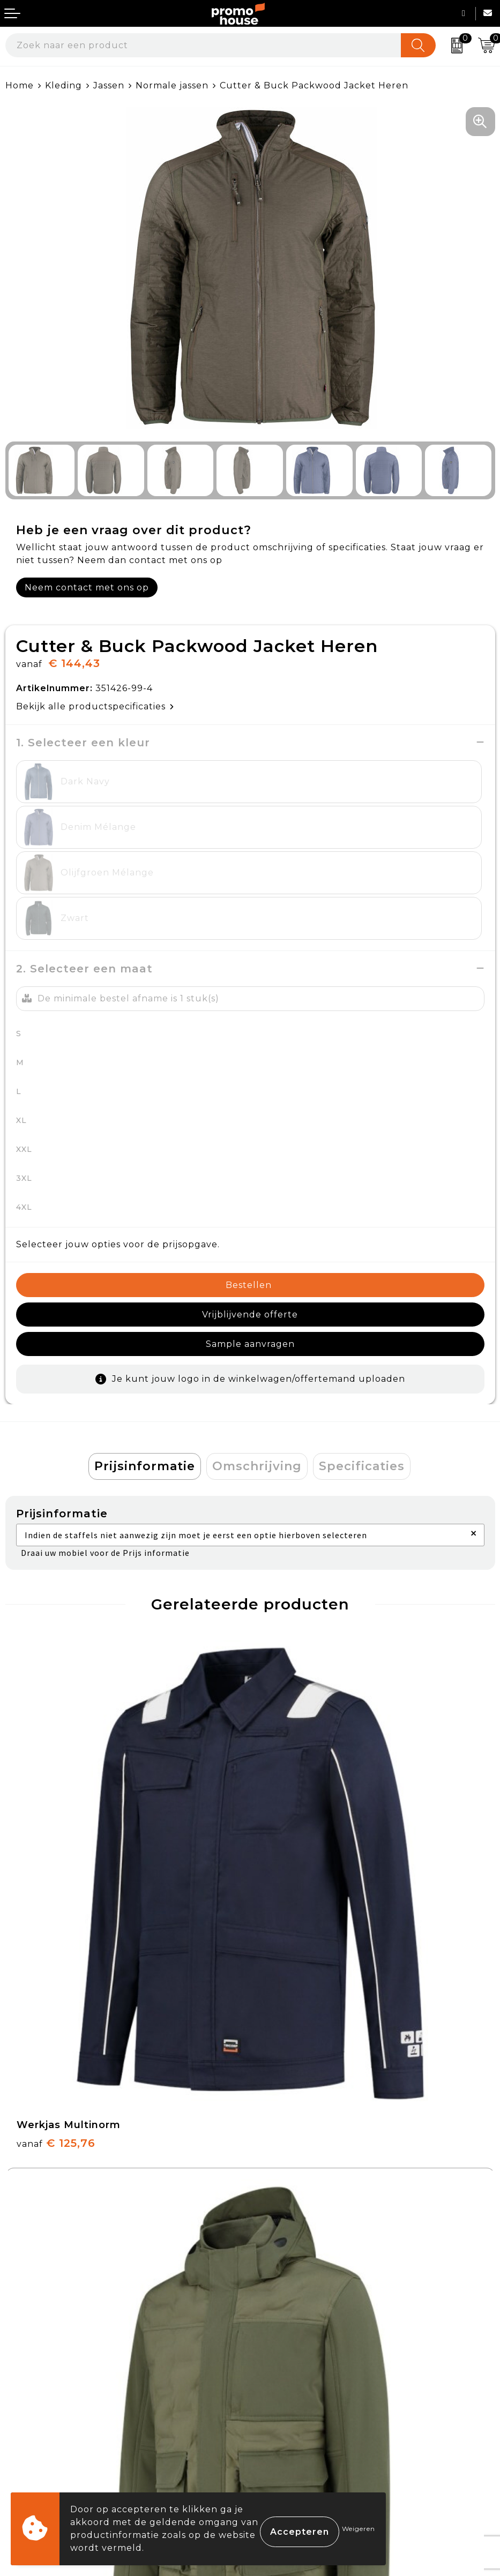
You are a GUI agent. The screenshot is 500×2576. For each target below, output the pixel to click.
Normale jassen (172, 85)
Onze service (36, 2428)
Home (19, 85)
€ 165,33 (301, 1777)
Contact (24, 2353)
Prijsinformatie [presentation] (144, 1345)
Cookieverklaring (296, 2378)
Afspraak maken (293, 2219)
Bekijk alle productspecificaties (95, 706)
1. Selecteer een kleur (83, 742)
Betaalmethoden (46, 2378)
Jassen (108, 85)
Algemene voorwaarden (312, 2353)
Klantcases (280, 2244)
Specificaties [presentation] (362, 1345)
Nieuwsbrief (283, 2194)
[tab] (144, 1345)
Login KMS (30, 2452)
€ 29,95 (54, 2071)
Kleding (63, 85)
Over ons (276, 2170)
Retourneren (37, 2403)
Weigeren (358, 2529)
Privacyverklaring (297, 2403)
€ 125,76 (56, 1777)
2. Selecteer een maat (84, 877)
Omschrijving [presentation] (257, 1345)
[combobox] (203, 45)
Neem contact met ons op (87, 587)
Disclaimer (279, 2428)
